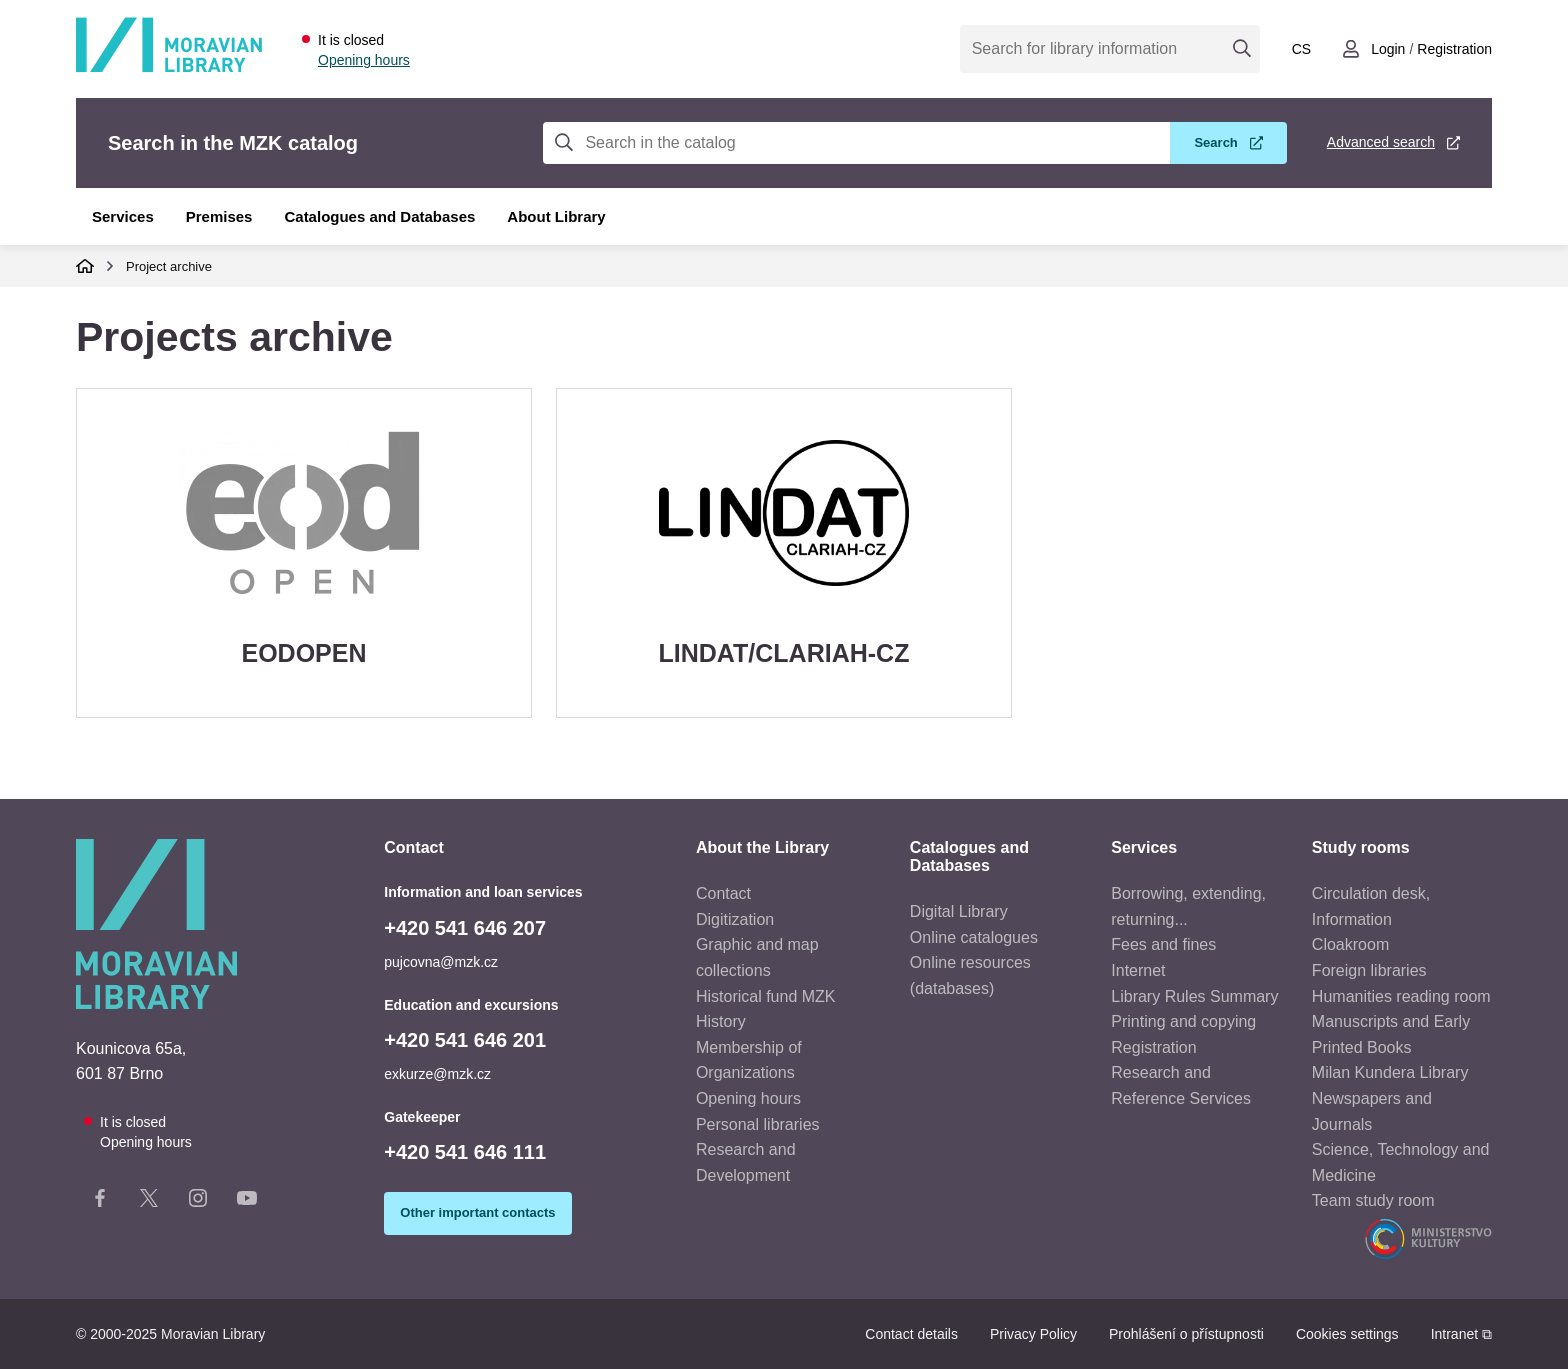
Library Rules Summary (1194, 996)
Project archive (169, 266)
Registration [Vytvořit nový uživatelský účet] (1454, 49)
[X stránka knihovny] (149, 1202)
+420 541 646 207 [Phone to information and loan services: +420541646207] (465, 928)
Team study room (1373, 1200)
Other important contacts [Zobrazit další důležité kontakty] (477, 1212)
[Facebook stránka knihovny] (100, 1202)
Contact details (911, 1334)
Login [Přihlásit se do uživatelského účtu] (1388, 49)
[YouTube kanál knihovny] (247, 1202)
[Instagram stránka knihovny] (198, 1202)
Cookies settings (1347, 1334)
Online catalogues (974, 937)
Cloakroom (1350, 944)
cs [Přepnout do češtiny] (1301, 49)
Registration (1153, 1047)
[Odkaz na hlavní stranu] (169, 68)
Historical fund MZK (766, 996)
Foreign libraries (1369, 970)
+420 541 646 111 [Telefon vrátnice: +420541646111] (465, 1152)
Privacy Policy (1033, 1334)
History (721, 1021)
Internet (1138, 970)
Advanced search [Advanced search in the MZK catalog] (1381, 142)
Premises (219, 216)
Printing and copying (1183, 1021)
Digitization (735, 919)
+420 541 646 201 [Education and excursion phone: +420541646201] (465, 1040)
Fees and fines (1163, 944)
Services (123, 216)
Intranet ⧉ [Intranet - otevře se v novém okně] (1461, 1334)
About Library (556, 216)
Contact (723, 893)
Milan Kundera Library (1390, 1072)
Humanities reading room (1401, 996)
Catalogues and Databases (379, 216)
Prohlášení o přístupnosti (1186, 1334)
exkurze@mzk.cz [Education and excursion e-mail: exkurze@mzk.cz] (437, 1074)
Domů (85, 266)
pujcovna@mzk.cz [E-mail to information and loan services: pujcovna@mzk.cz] (441, 962)
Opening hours (364, 60)
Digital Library (959, 911)
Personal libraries (758, 1124)
